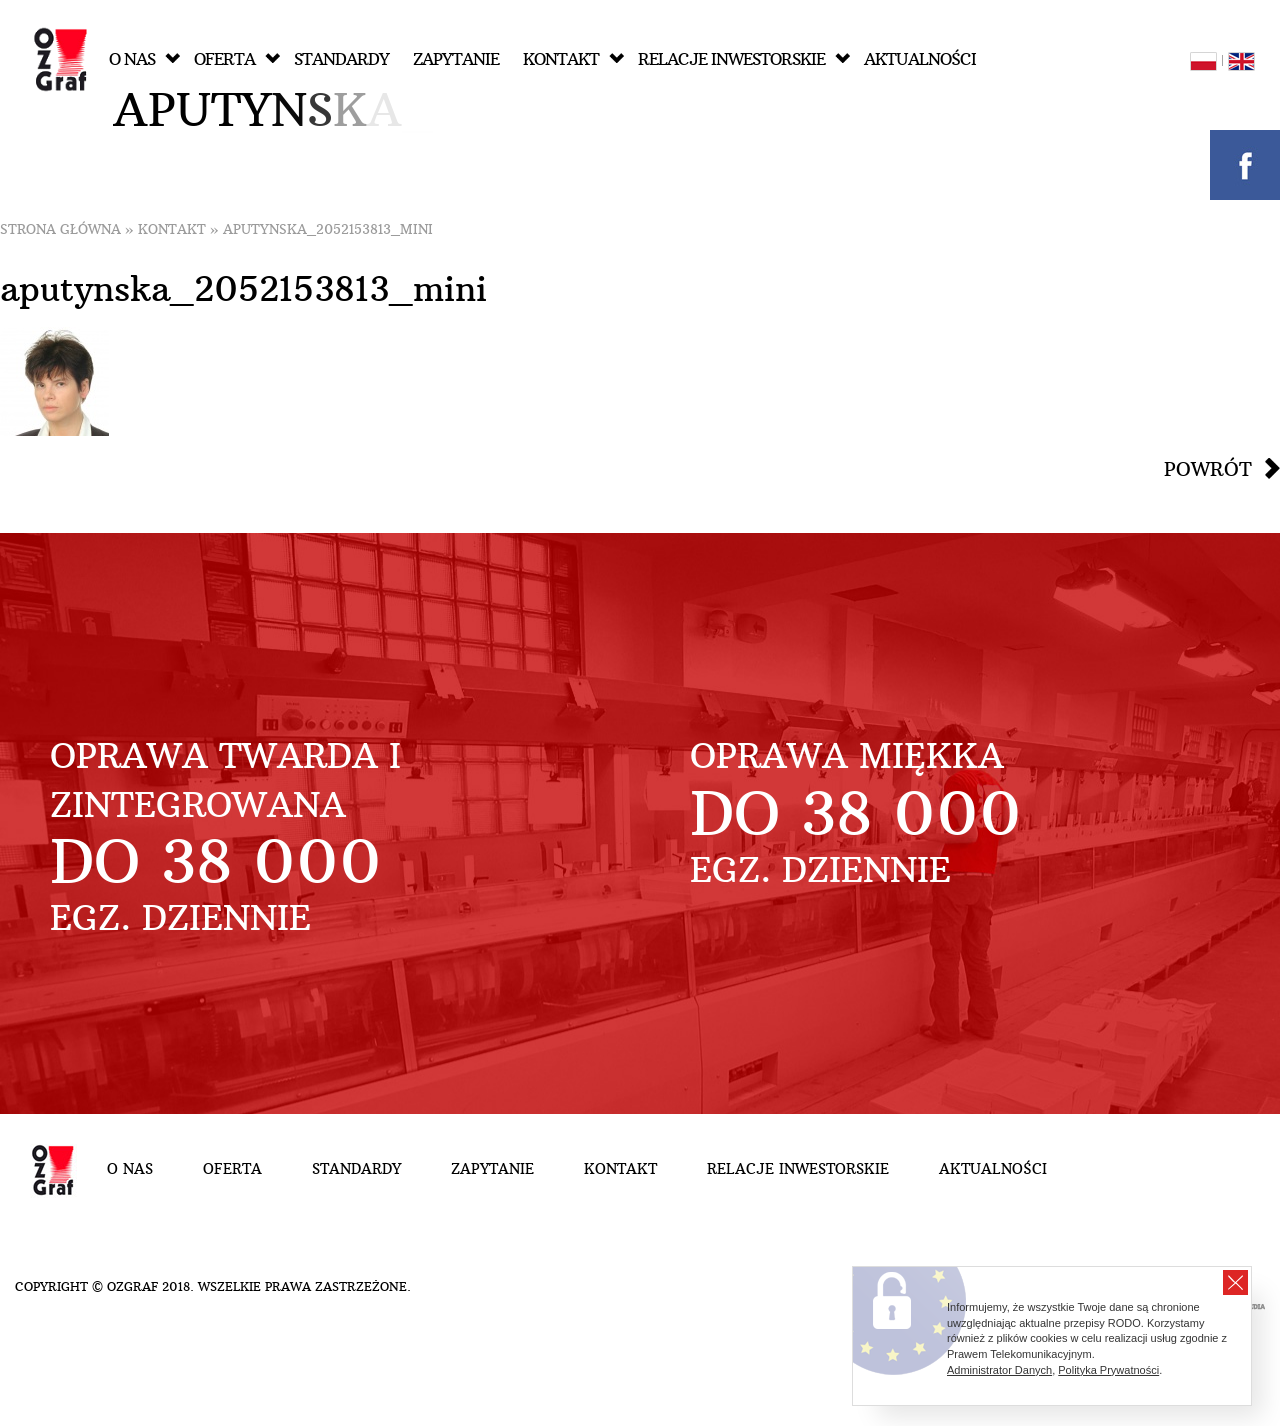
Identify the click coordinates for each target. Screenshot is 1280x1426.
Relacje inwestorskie (744, 59)
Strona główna (60, 229)
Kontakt (573, 59)
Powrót (1208, 469)
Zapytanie (456, 59)
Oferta (237, 59)
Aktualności (920, 59)
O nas (144, 59)
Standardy (341, 59)
